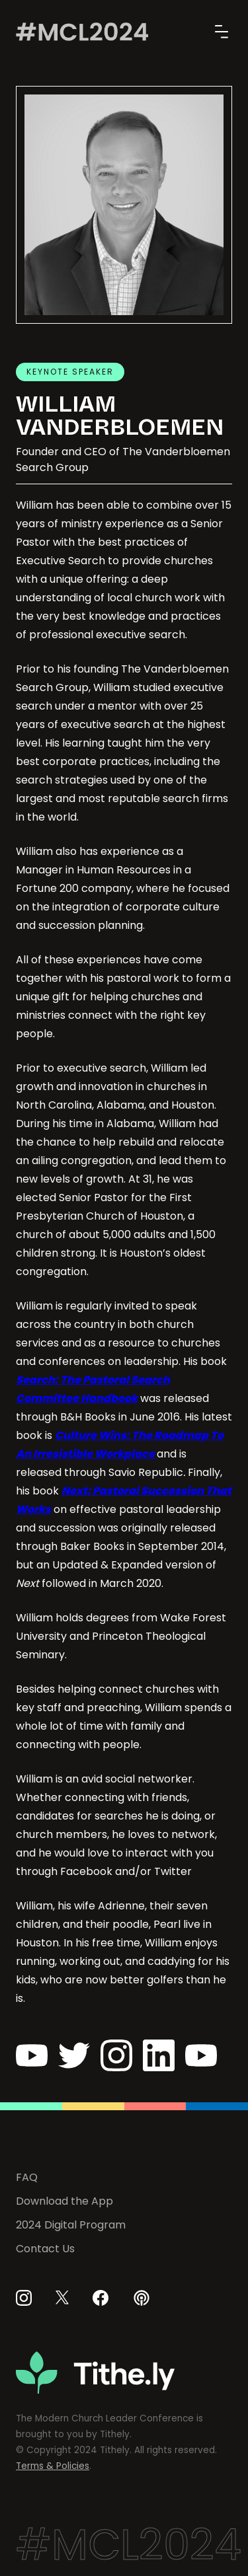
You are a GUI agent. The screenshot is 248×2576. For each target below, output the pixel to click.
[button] (219, 32)
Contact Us (45, 2248)
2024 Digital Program (71, 2224)
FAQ (27, 2177)
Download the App (64, 2201)
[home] (82, 31)
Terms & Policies (52, 2466)
